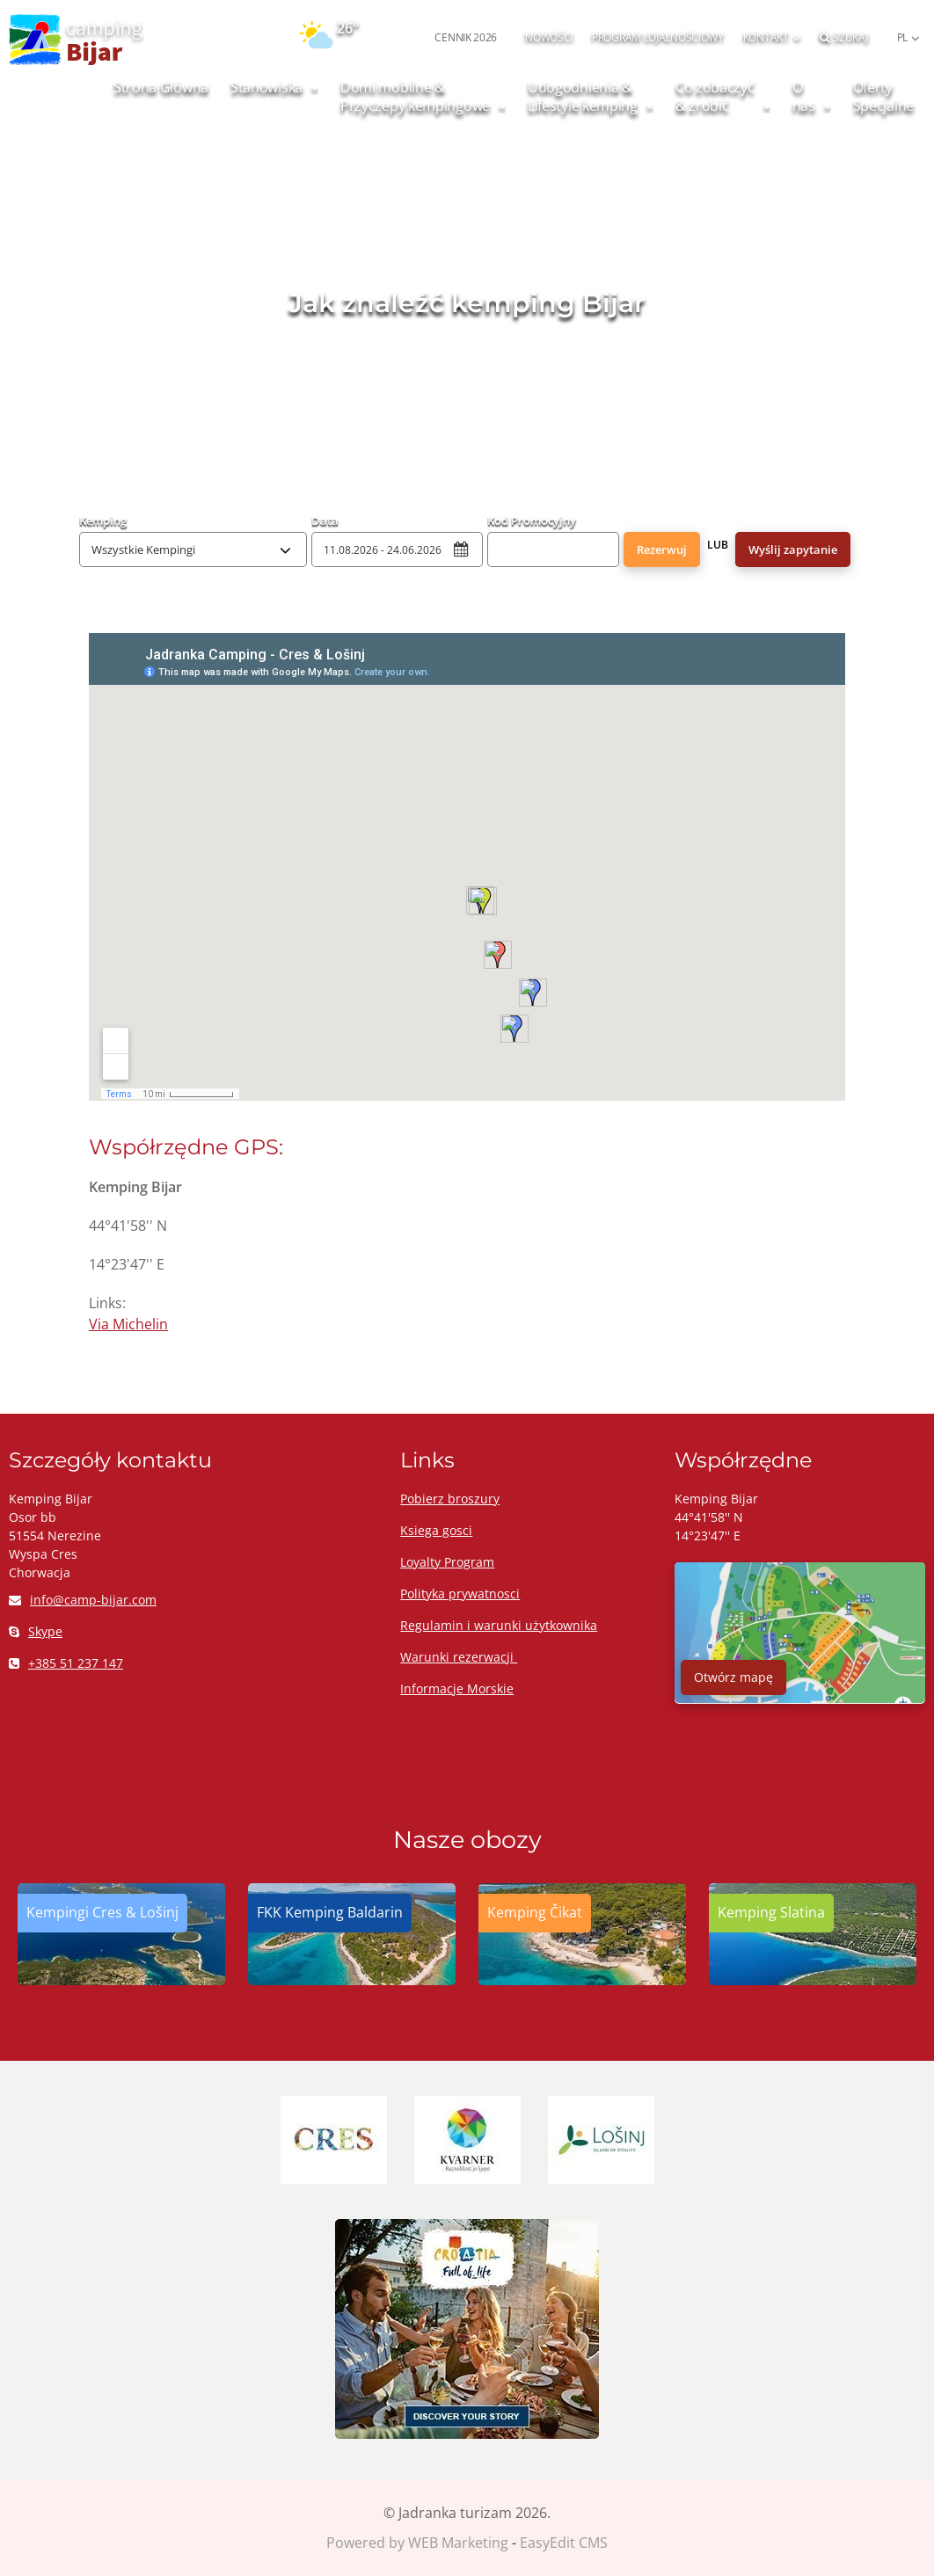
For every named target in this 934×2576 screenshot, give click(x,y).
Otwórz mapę (733, 1677)
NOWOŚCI (549, 37)
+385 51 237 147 (66, 1663)
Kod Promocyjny (531, 520)
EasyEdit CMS (564, 2542)
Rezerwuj (662, 549)
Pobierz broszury (450, 1498)
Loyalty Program (447, 1562)
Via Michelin (128, 1324)
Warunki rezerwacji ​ (458, 1656)
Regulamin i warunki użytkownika (498, 1625)
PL (902, 37)
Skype (35, 1631)
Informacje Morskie (457, 1688)
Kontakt (766, 37)
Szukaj (844, 37)
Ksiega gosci (436, 1530)
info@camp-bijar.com (83, 1599)
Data (325, 520)
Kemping (103, 520)
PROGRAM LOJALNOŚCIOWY (658, 37)
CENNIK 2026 (465, 37)
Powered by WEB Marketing (417, 2542)
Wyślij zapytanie (792, 549)
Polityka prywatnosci (460, 1593)
